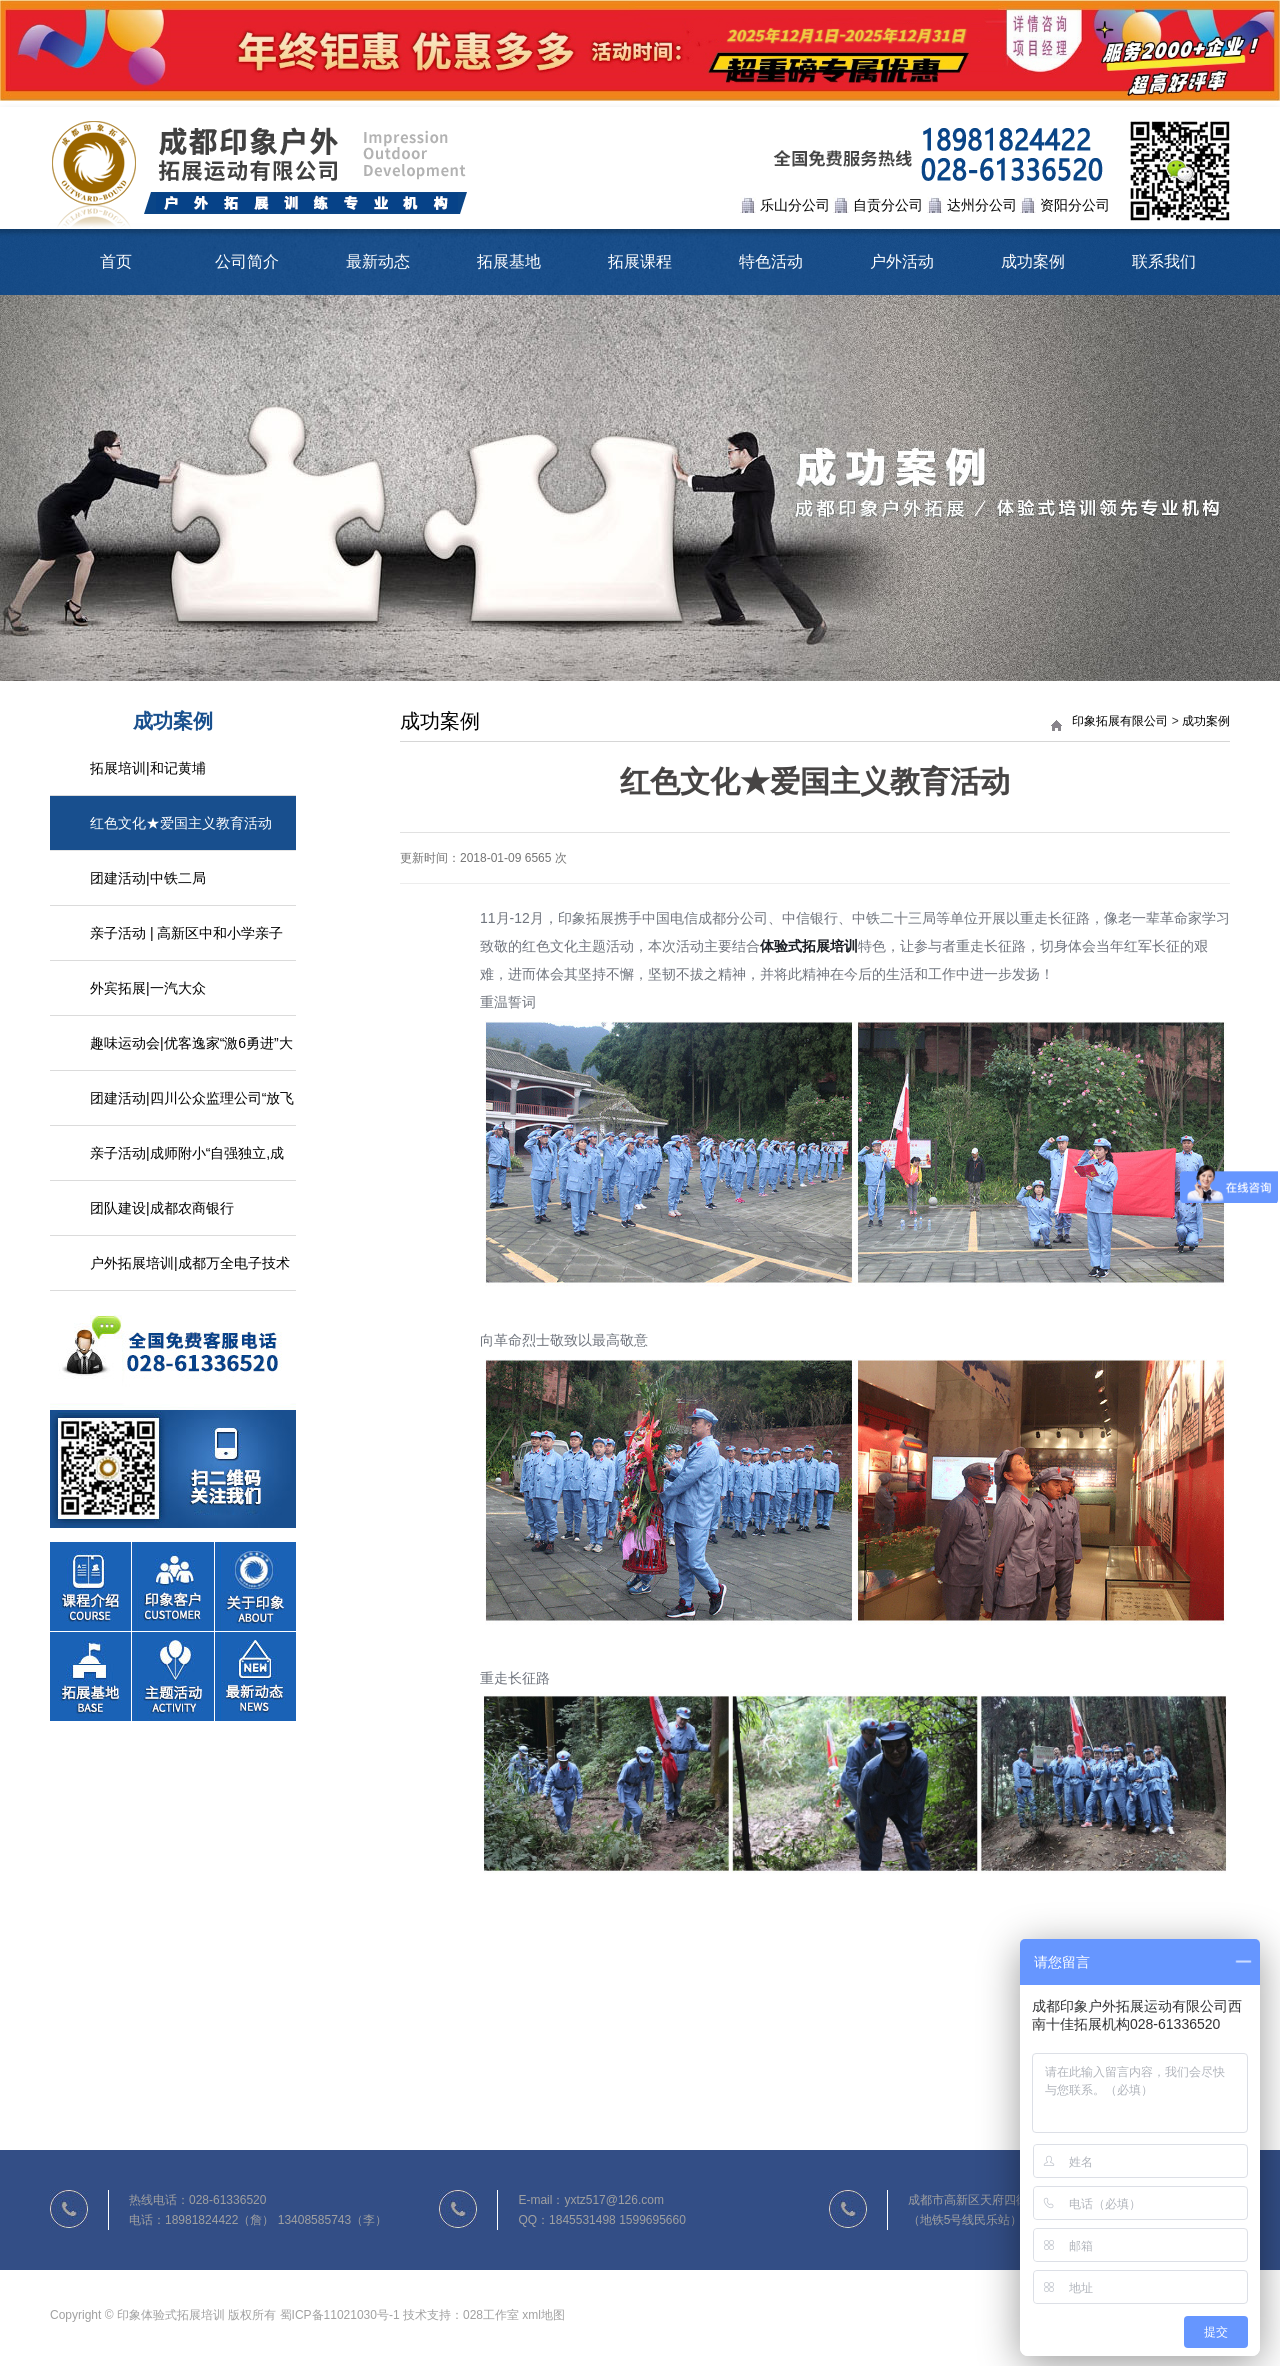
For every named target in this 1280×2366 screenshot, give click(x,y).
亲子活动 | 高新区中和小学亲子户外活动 (186, 943)
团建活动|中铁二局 (148, 878)
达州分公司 (982, 205)
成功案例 (1033, 261)
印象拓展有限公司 (1120, 721)
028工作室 (491, 2315)
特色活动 (771, 261)
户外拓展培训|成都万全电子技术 (190, 1263)
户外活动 (902, 261)
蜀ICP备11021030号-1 (340, 2315)
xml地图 (543, 2315)
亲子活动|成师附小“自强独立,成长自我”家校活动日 (187, 1163)
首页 (116, 261)
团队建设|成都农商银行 (162, 1208)
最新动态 (378, 261)
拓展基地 (509, 261)
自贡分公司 (888, 205)
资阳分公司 (1075, 205)
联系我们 (1164, 261)
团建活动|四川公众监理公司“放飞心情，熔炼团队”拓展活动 (192, 1108)
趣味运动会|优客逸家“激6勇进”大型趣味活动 (191, 1053)
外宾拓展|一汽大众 (148, 988)
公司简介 (247, 261)
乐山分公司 (795, 205)
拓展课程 (640, 261)
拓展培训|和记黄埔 (148, 768)
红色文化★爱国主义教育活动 (181, 823)
